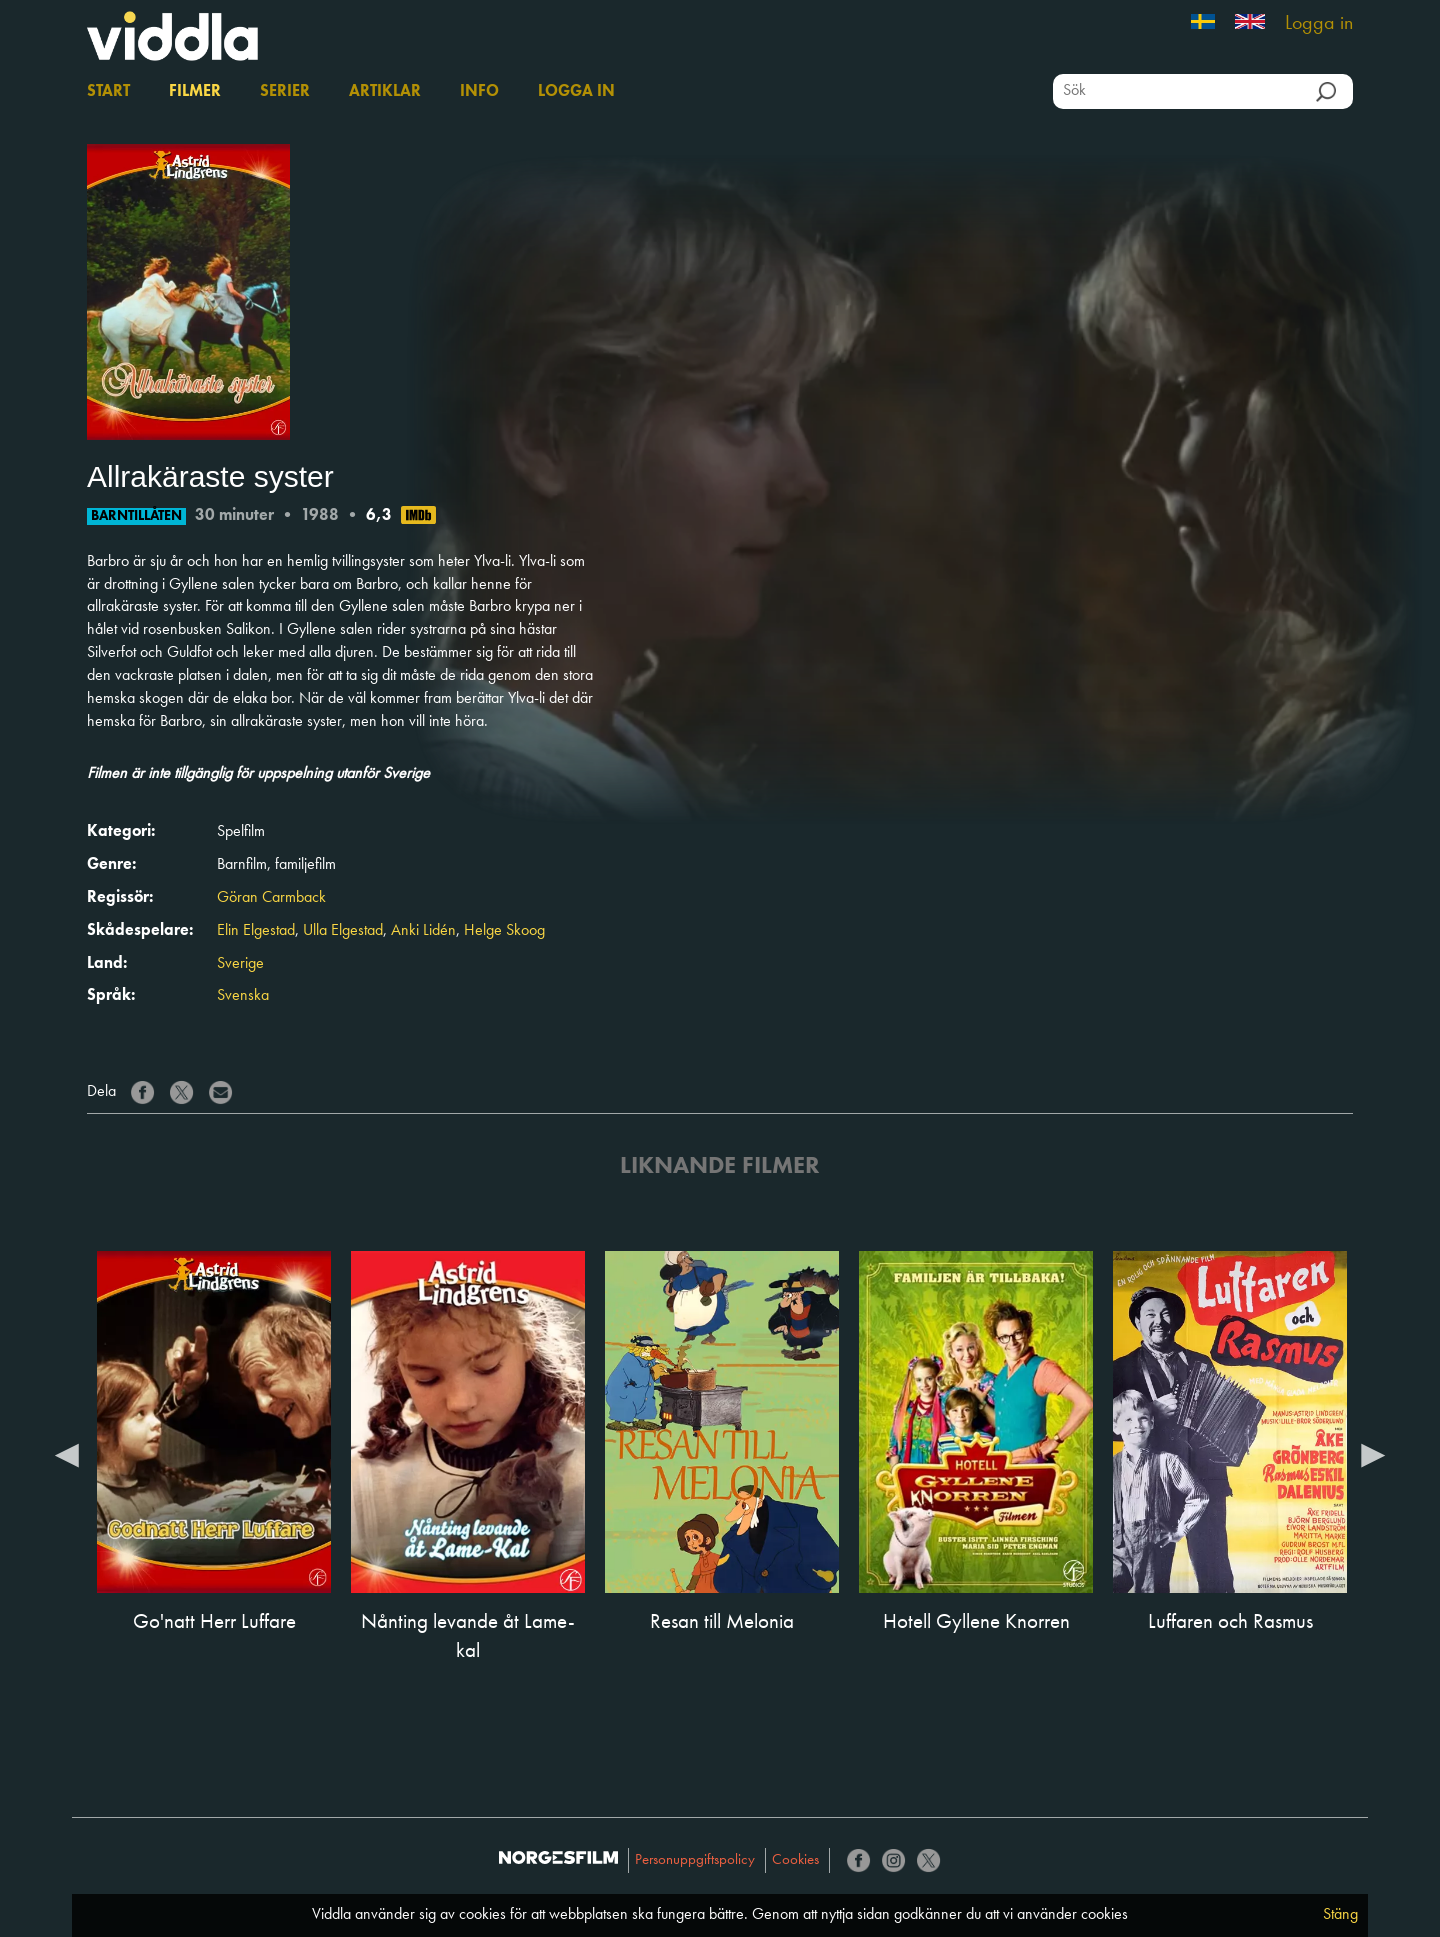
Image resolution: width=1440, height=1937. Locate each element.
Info (479, 92)
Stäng (1340, 1915)
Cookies (795, 1860)
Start (108, 92)
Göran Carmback (271, 898)
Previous (67, 1454)
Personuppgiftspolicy (695, 1860)
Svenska (243, 996)
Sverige (240, 964)
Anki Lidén (423, 931)
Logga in (1319, 24)
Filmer (195, 92)
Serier (285, 92)
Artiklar (385, 92)
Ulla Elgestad (343, 931)
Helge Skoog (504, 931)
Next (1373, 1454)
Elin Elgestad (256, 931)
